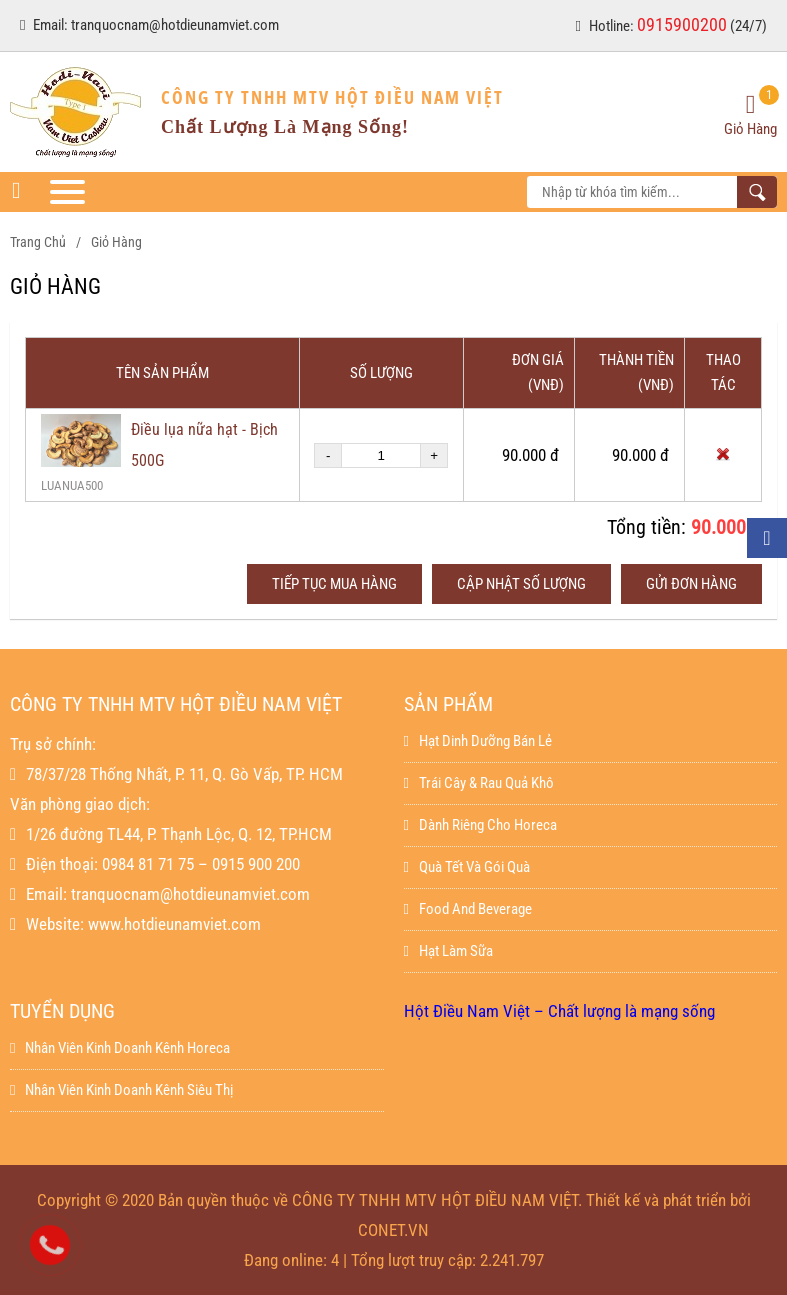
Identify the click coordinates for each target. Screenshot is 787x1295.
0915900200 (682, 24)
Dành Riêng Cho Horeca (480, 825)
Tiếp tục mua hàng (334, 584)
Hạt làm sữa (448, 951)
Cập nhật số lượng (521, 584)
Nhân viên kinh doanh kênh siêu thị (121, 1090)
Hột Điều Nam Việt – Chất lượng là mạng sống (559, 1011)
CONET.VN (393, 1230)
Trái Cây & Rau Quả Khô (479, 783)
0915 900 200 (256, 864)
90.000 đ (726, 527)
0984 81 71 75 (148, 864)
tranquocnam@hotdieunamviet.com (175, 25)
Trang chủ (38, 242)
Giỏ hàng (116, 242)
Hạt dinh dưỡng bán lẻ (478, 741)
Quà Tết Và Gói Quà (467, 867)
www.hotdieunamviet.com (174, 924)
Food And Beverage (468, 909)
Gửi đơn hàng (691, 584)
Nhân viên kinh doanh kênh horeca (120, 1048)
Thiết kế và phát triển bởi (668, 1200)
